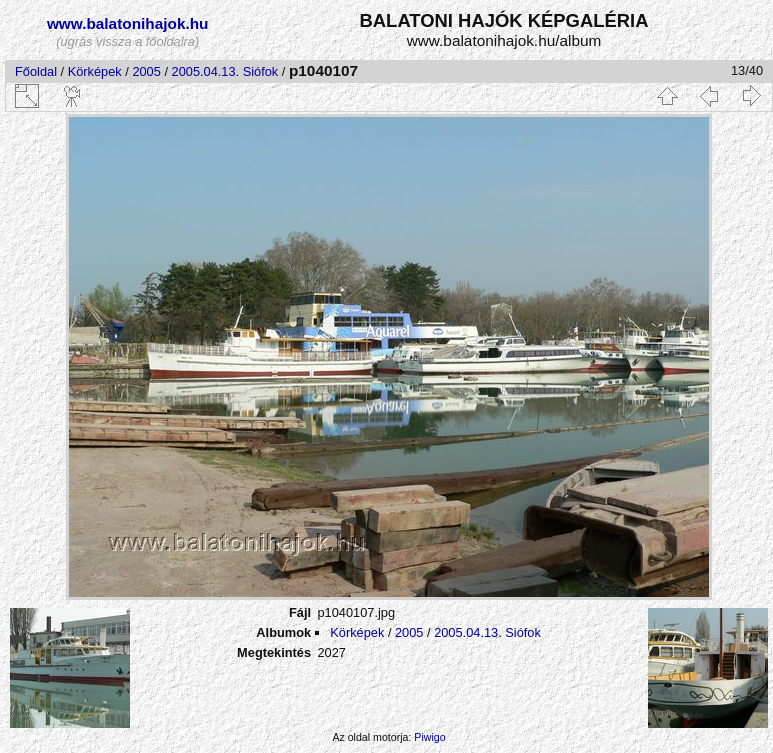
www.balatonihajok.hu (128, 23)
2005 (146, 71)
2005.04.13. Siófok (225, 71)
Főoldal (36, 71)
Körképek (95, 71)
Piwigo (429, 737)
